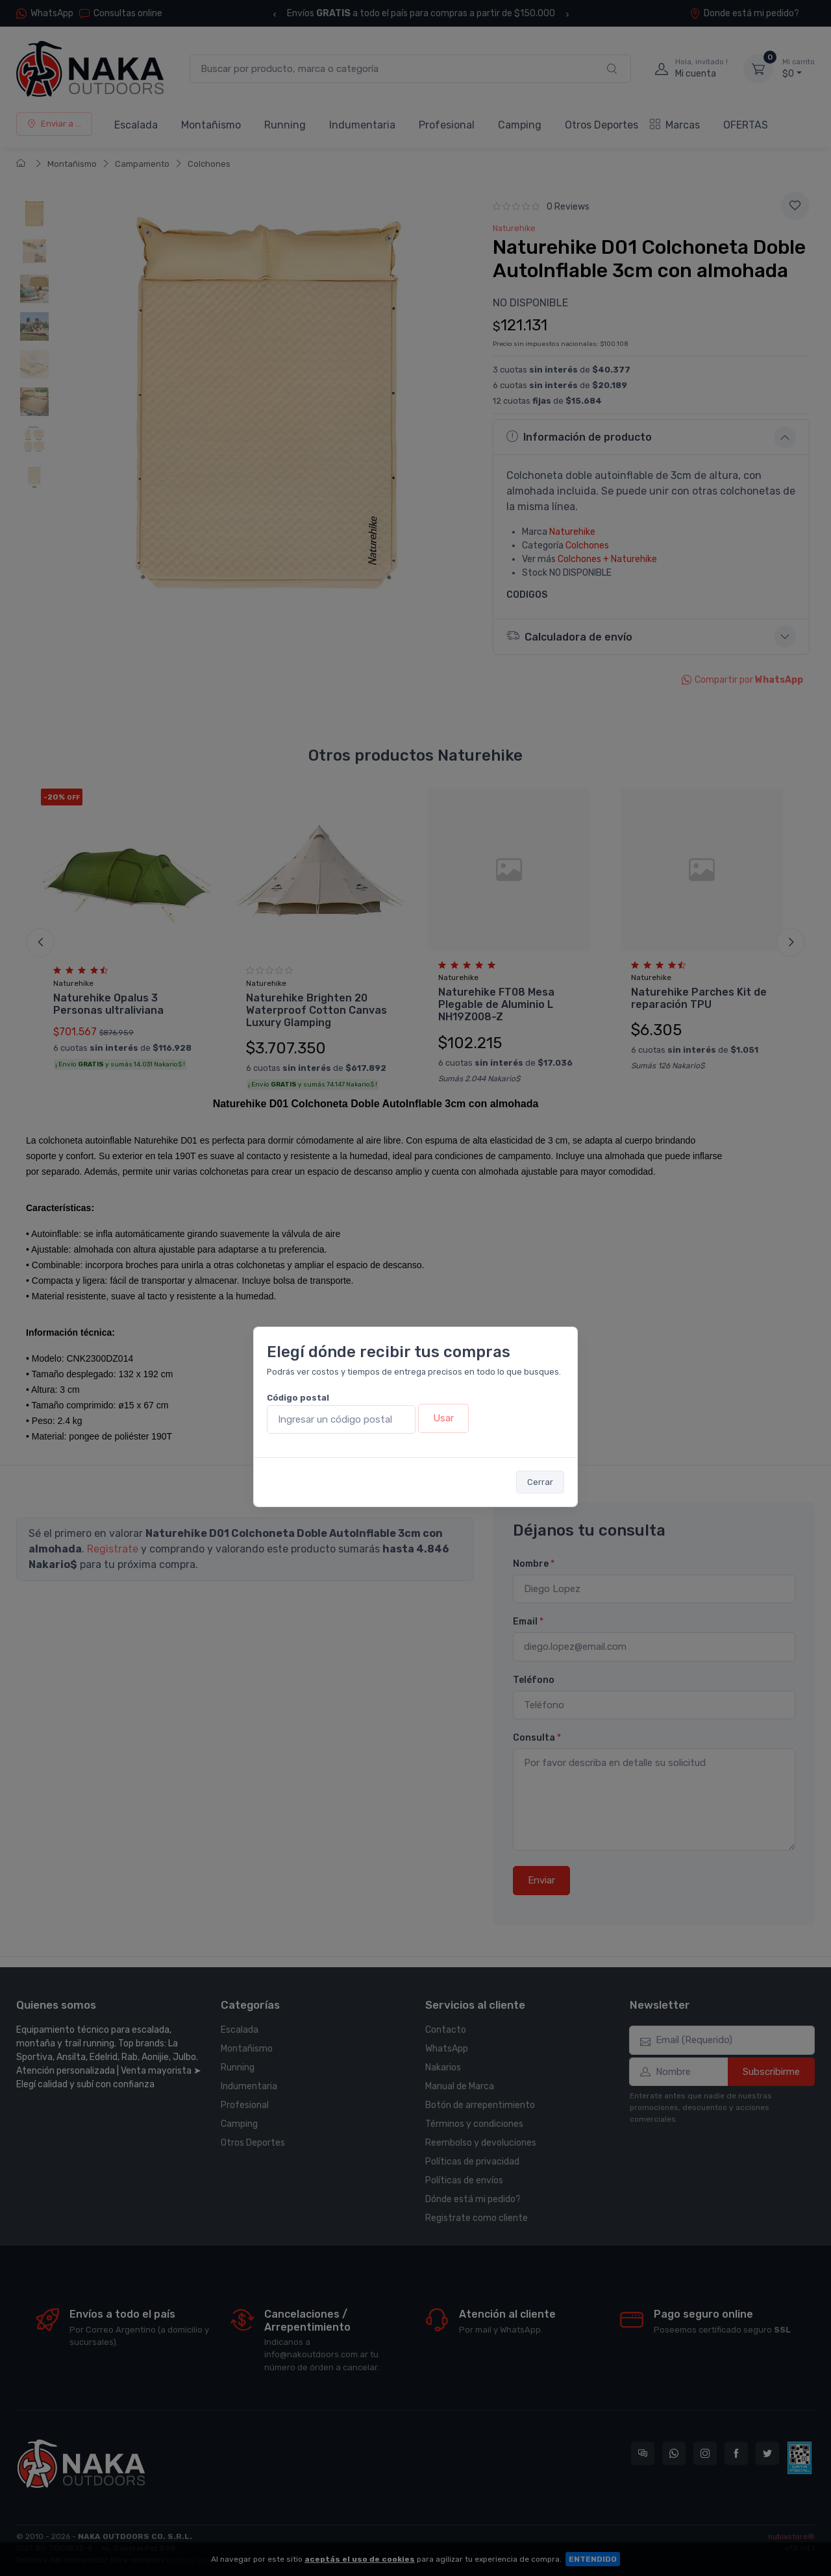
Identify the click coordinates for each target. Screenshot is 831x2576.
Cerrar (540, 1482)
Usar (443, 1418)
